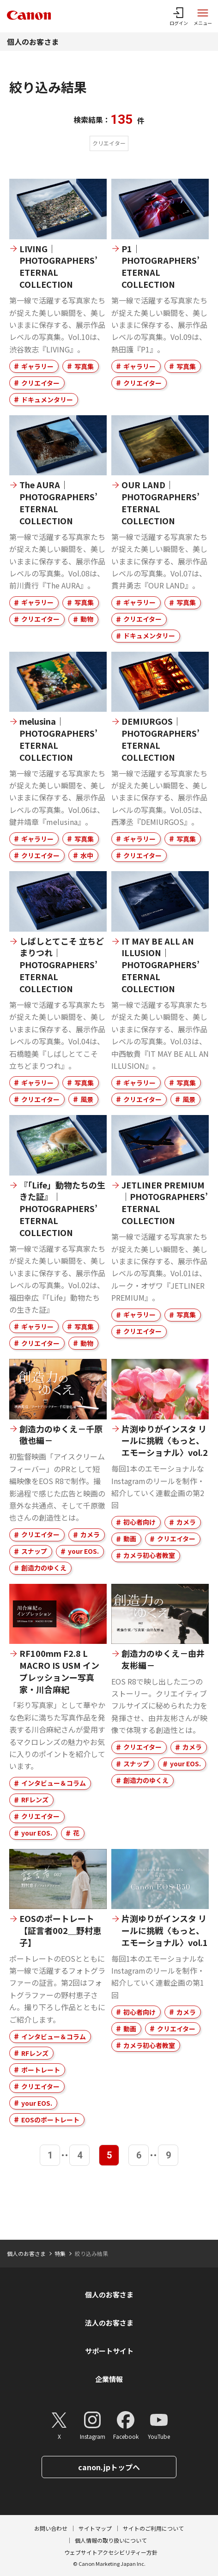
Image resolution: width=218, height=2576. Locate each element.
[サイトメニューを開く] (203, 16)
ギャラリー (37, 366)
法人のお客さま (109, 2322)
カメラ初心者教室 (149, 1555)
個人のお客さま (33, 41)
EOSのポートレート (50, 2119)
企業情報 (109, 2379)
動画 (129, 1538)
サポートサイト (109, 2351)
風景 (86, 1099)
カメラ (90, 1534)
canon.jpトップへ (109, 2467)
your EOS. (83, 1551)
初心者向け (139, 1522)
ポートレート (40, 2069)
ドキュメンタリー (47, 399)
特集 (60, 2253)
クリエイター (40, 383)
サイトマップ (95, 2528)
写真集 (84, 366)
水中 (86, 855)
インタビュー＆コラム (53, 1783)
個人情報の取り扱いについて (111, 2540)
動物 (86, 619)
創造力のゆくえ (44, 1567)
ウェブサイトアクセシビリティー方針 (110, 2552)
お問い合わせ (50, 2528)
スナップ (34, 1551)
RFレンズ (34, 1799)
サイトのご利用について (153, 2528)
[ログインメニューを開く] (179, 16)
